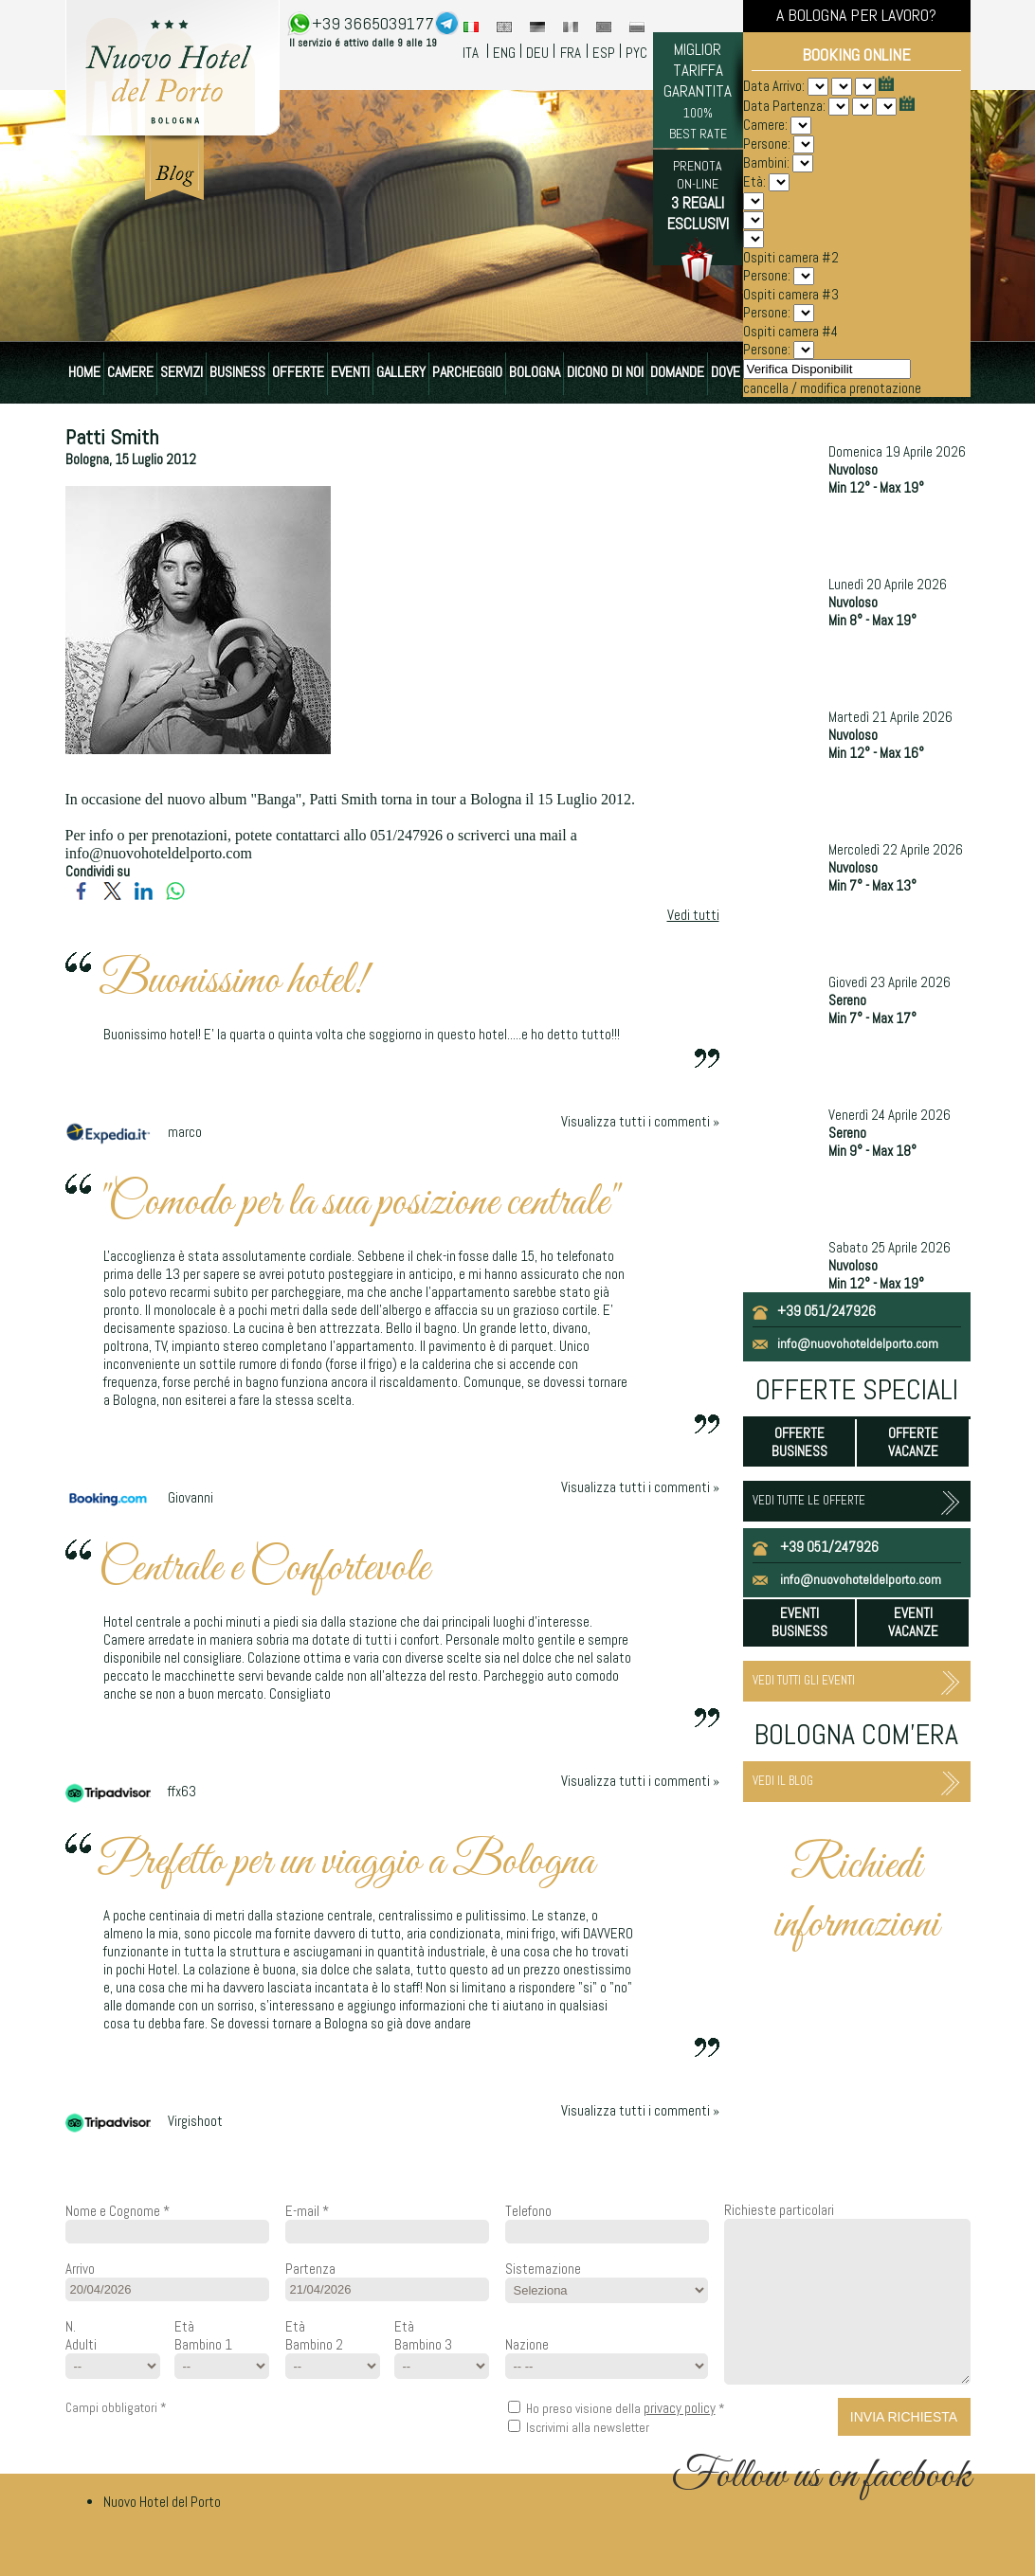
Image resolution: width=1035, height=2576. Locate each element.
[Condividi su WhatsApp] (175, 897)
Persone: (768, 144)
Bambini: (767, 162)
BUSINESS (237, 372)
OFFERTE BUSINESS (799, 1442)
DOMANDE (677, 372)
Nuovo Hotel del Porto (162, 2502)
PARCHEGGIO (467, 372)
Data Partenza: (785, 106)
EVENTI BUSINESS (799, 1622)
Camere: (766, 125)
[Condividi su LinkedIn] (143, 897)
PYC (636, 53)
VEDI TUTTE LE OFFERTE (809, 1500)
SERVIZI (181, 372)
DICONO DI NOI (605, 372)
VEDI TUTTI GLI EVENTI (804, 1680)
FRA (570, 53)
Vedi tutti (693, 915)
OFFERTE (298, 372)
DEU (537, 53)
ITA (471, 53)
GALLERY (401, 372)
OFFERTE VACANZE (913, 1442)
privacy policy (680, 2408)
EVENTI (350, 372)
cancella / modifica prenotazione (832, 388)
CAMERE (130, 372)
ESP (603, 53)
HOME (84, 372)
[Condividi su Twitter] (112, 897)
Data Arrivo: (775, 86)
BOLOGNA (534, 372)
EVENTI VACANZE (913, 1622)
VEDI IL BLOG (783, 1781)
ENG (504, 53)
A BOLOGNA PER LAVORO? (856, 15)
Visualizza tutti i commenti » (640, 1121)
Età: (754, 181)
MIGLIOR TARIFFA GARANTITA (697, 90)
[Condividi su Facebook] (81, 897)
